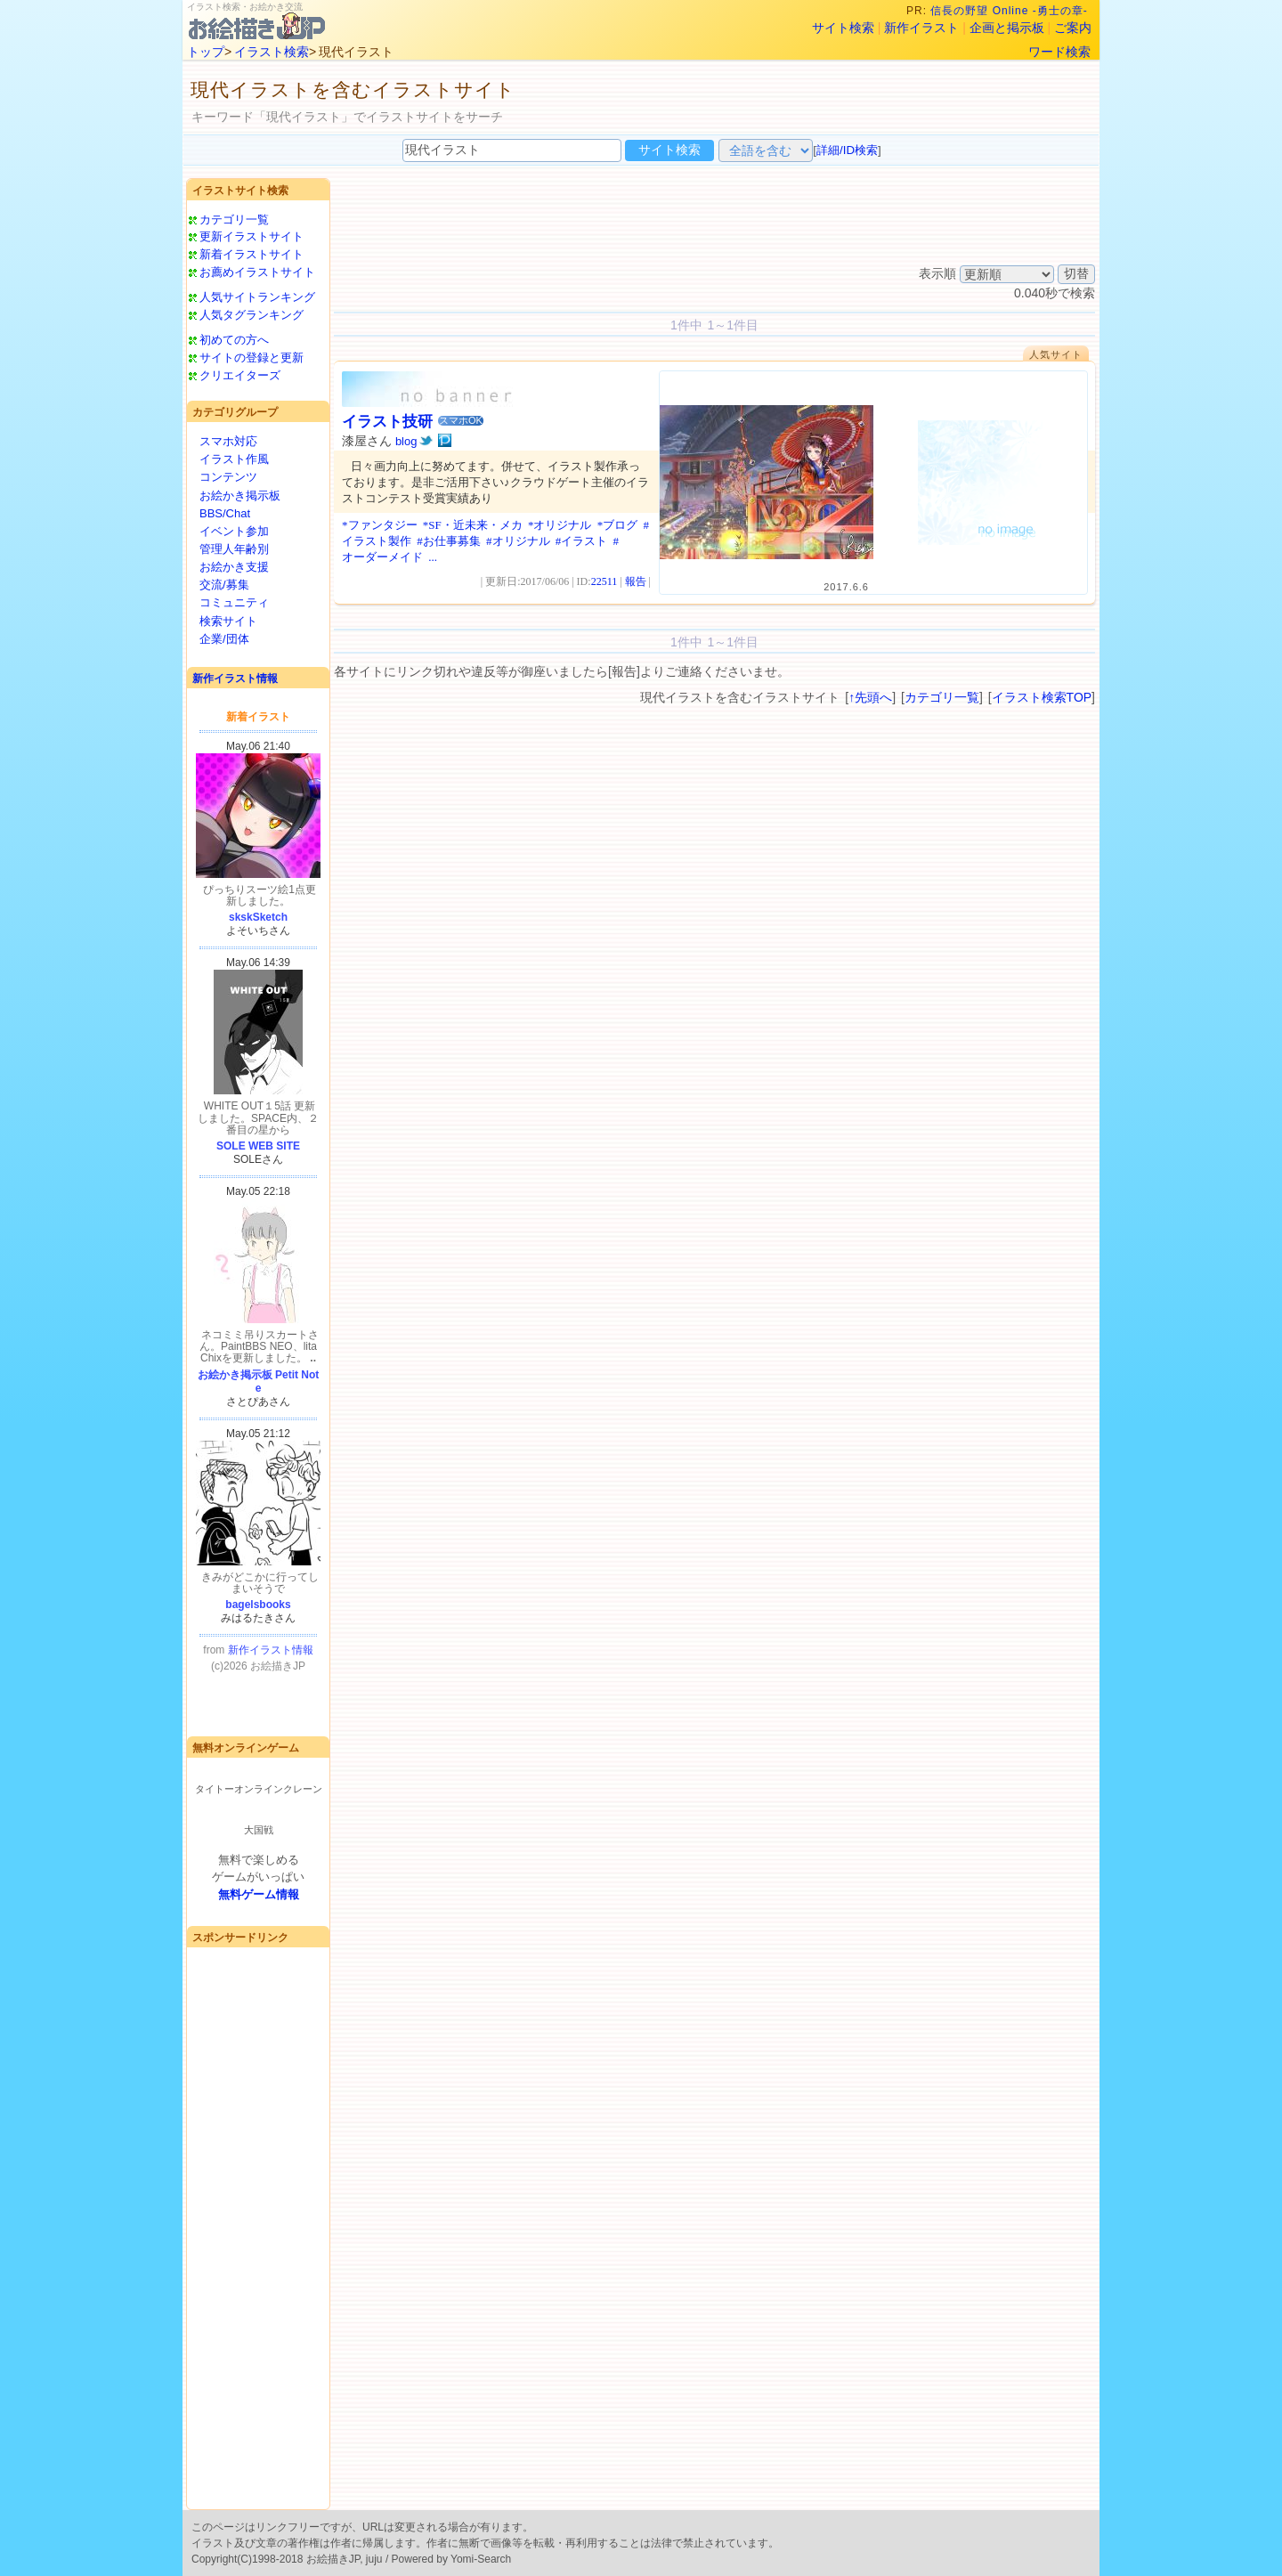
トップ (205, 52)
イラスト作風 (234, 459)
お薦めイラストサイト (257, 272)
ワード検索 (1059, 52)
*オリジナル (560, 525)
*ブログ (617, 525)
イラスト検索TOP (1042, 697)
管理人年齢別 (234, 549)
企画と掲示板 (1007, 27)
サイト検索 (843, 27)
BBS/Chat (224, 513)
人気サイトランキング (257, 297)
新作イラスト (921, 27)
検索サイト (228, 621)
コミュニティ (234, 602)
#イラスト (582, 541)
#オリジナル (518, 541)
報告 (635, 581)
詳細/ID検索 (847, 150)
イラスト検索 (271, 52)
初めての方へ (234, 339)
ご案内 (1072, 27)
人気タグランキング (251, 314)
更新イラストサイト (251, 236)
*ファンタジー (380, 525)
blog (406, 441)
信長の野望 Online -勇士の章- (1011, 10)
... (432, 557)
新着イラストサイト (251, 254)
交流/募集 (224, 584)
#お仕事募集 (449, 541)
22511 (604, 581)
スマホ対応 (228, 441)
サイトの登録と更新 (251, 357)
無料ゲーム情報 (258, 1894)
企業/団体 (224, 639)
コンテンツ (228, 477)
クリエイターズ (239, 375)
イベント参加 (234, 531)
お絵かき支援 (234, 566)
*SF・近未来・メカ (473, 525)
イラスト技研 (387, 421)
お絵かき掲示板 (239, 495)
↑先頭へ (870, 697)
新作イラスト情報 (235, 678)
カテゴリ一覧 (234, 219)
